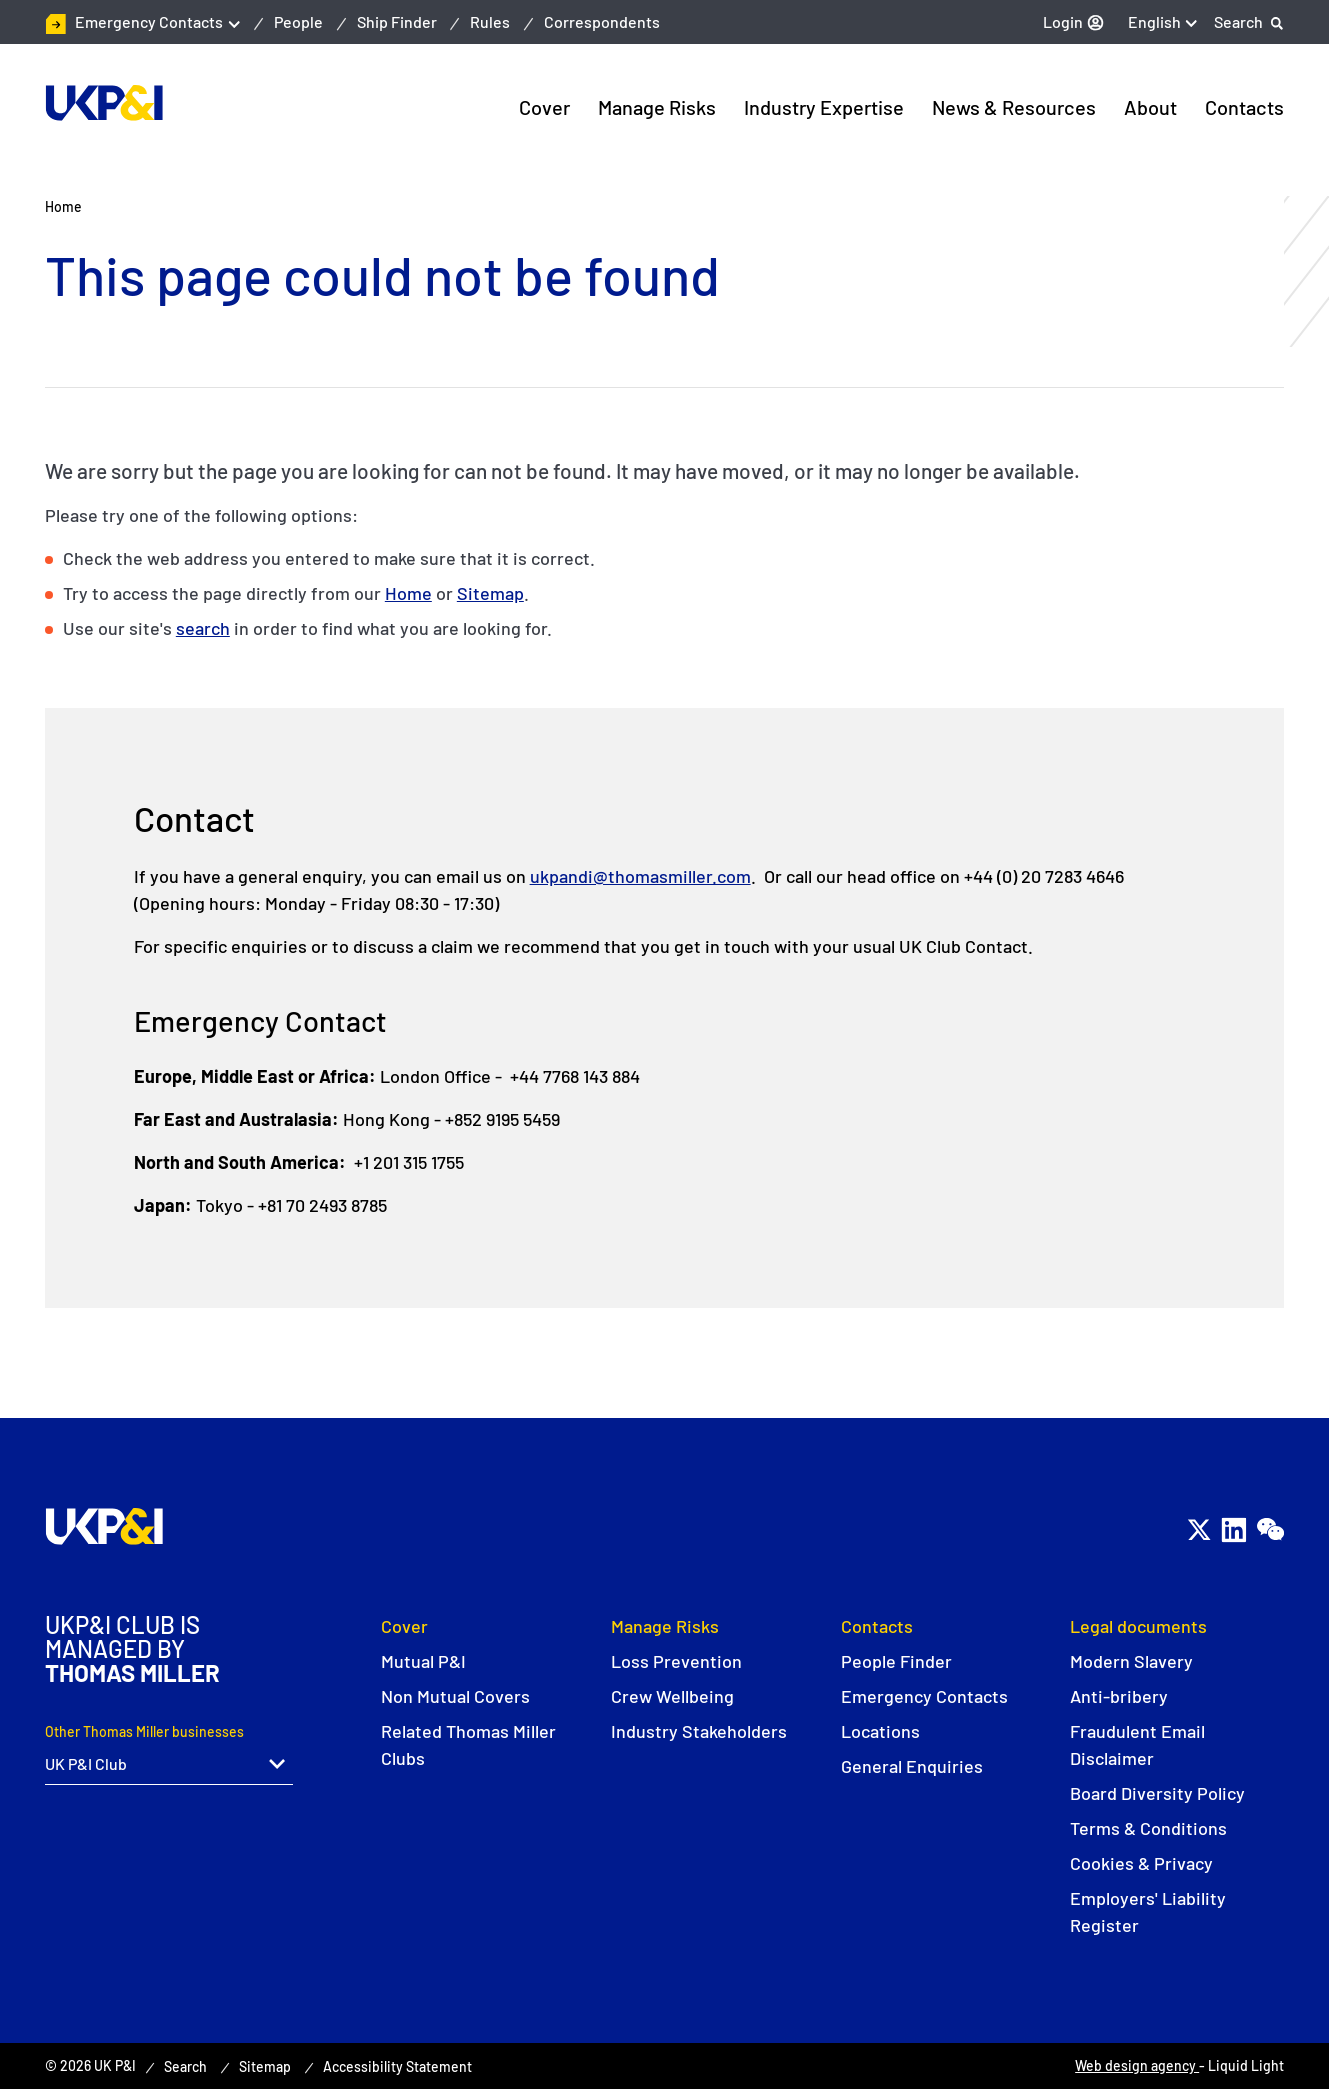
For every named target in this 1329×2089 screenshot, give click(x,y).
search (203, 628)
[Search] (1249, 22)
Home (408, 593)
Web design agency (1137, 2065)
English (1154, 21)
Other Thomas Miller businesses (144, 1731)
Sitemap (490, 593)
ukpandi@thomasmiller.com (640, 876)
